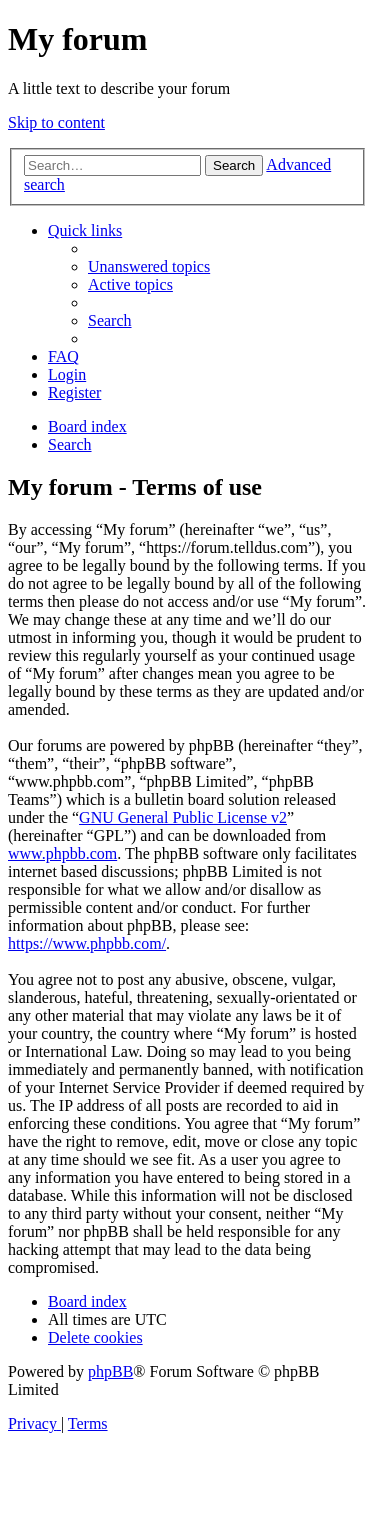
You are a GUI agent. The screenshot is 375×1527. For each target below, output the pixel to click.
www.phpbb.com (62, 853)
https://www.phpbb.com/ (87, 943)
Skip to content (56, 122)
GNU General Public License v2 (183, 817)
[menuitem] (149, 266)
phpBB (110, 1371)
